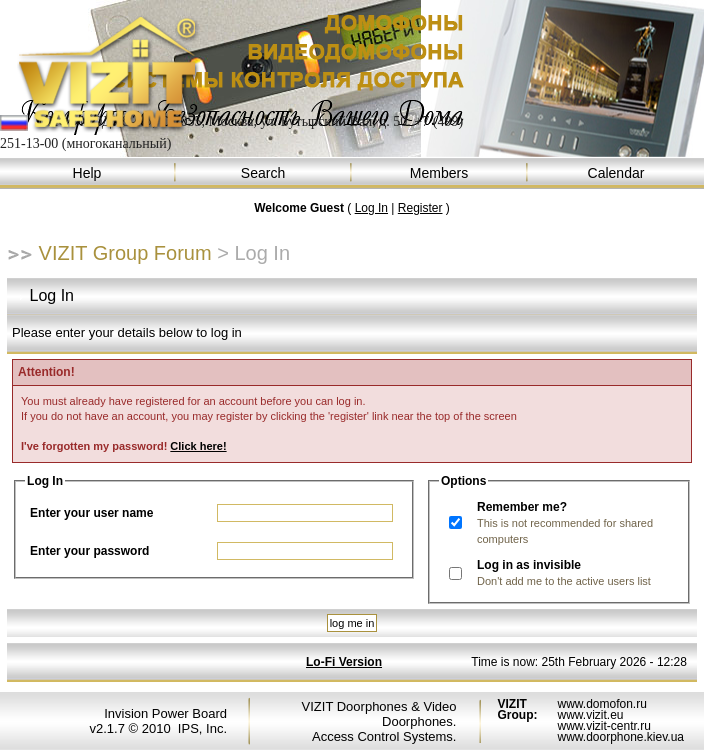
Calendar (616, 173)
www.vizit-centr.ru (603, 726)
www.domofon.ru (601, 704)
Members (440, 173)
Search (264, 173)
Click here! (198, 446)
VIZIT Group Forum (125, 253)
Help (88, 173)
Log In (371, 208)
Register (420, 208)
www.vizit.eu (590, 715)
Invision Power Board (165, 713)
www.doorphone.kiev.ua (620, 737)
